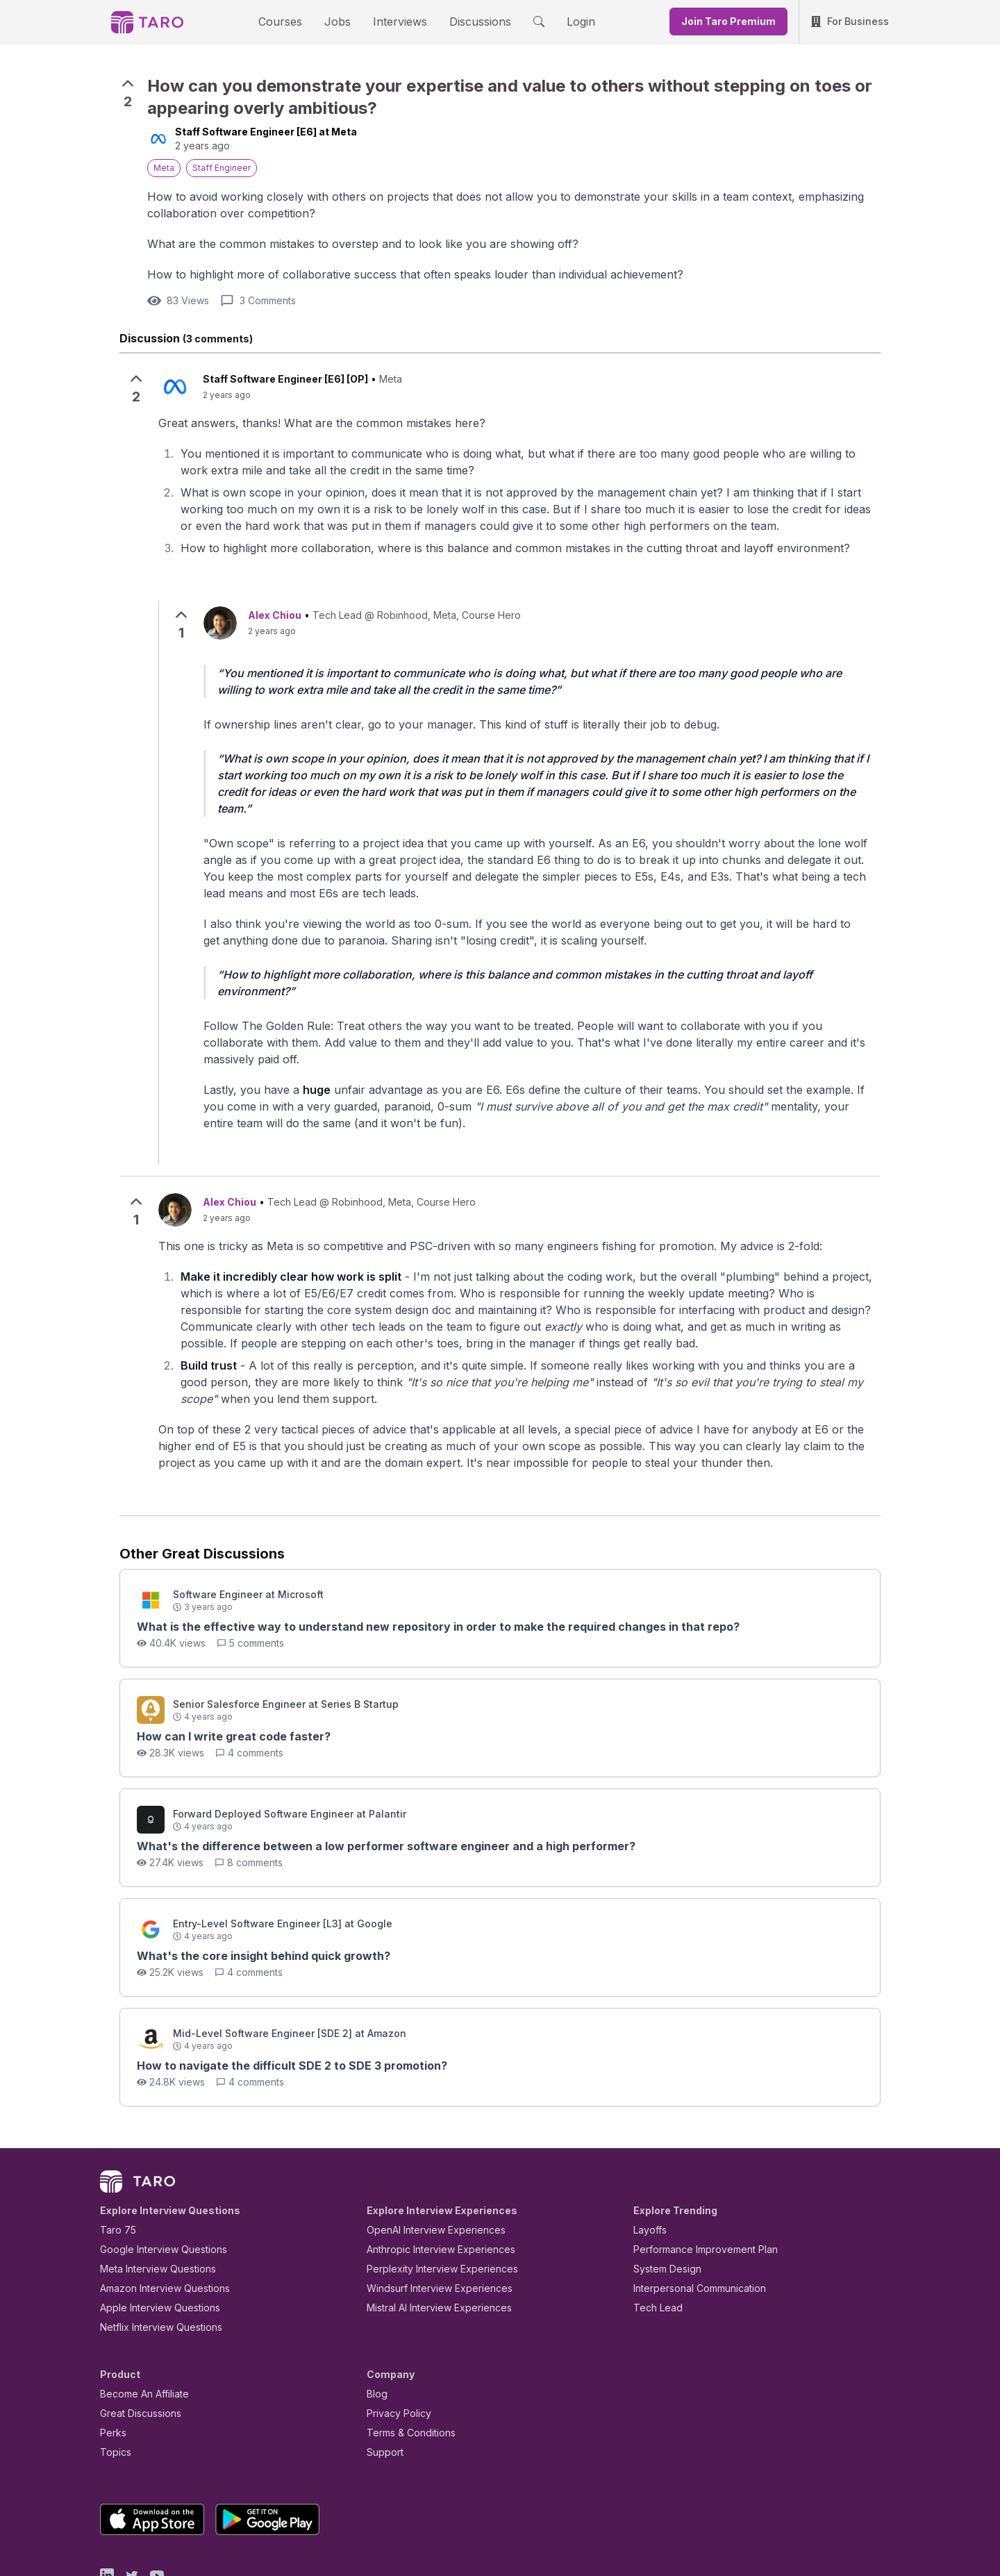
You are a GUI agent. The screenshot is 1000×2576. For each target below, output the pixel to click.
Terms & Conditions (406, 2368)
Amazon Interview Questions (157, 2223)
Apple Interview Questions (152, 2243)
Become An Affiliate (140, 2329)
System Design (662, 2204)
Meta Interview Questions (150, 2204)
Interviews (398, 21)
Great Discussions (135, 2348)
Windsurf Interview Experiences (429, 2223)
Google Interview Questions (155, 2184)
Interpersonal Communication (691, 2223)
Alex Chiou (274, 614)
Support (382, 2387)
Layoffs (648, 2165)
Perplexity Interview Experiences (432, 2204)
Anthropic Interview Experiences (431, 2184)
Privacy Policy (395, 2348)
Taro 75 (115, 2165)
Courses (292, 21)
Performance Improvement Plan (695, 2184)
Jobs (341, 21)
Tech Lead (653, 2243)
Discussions (469, 21)
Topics (113, 2387)
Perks (111, 2368)
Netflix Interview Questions (154, 2262)
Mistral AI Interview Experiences (432, 2243)
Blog (376, 2329)
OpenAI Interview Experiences (427, 2165)
